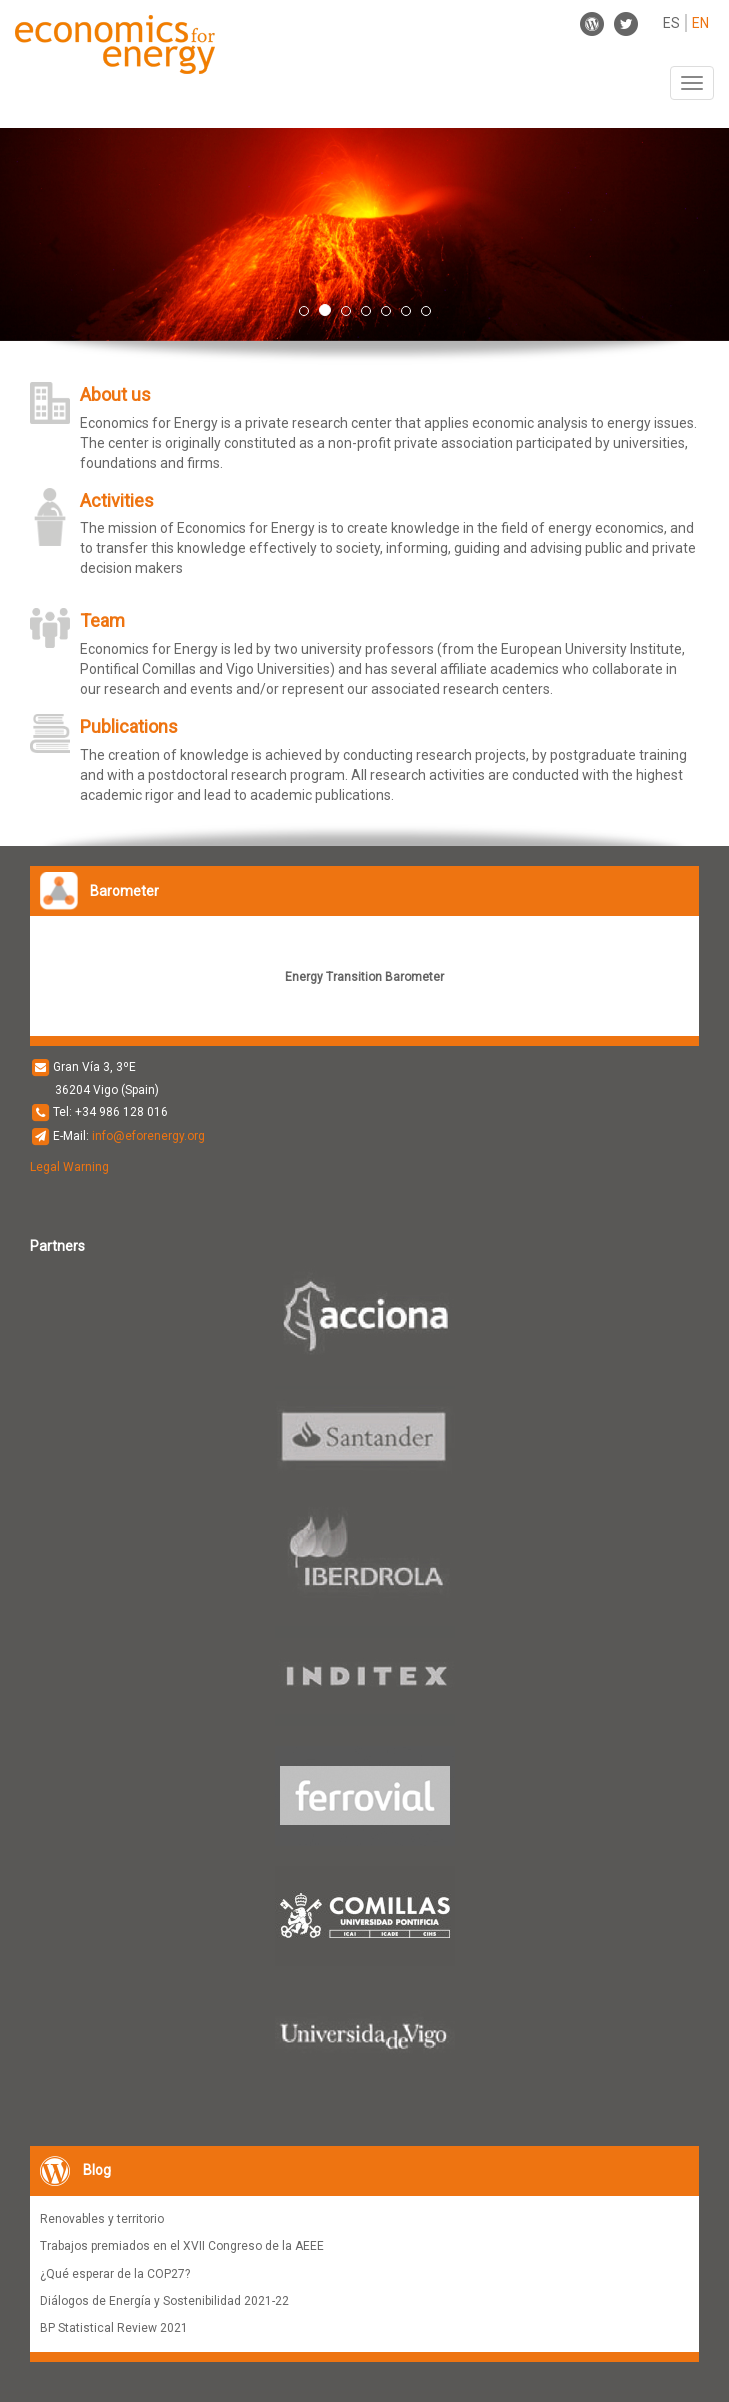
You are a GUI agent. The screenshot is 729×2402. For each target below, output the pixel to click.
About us (115, 394)
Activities (117, 500)
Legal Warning (69, 1167)
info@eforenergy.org (148, 1136)
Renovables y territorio (102, 2219)
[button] (54, 234)
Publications (129, 726)
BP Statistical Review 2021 (114, 2328)
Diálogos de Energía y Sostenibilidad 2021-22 (164, 2301)
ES (671, 23)
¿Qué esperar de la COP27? (115, 2274)
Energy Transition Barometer (364, 977)
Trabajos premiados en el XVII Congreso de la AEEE (182, 2246)
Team (102, 620)
